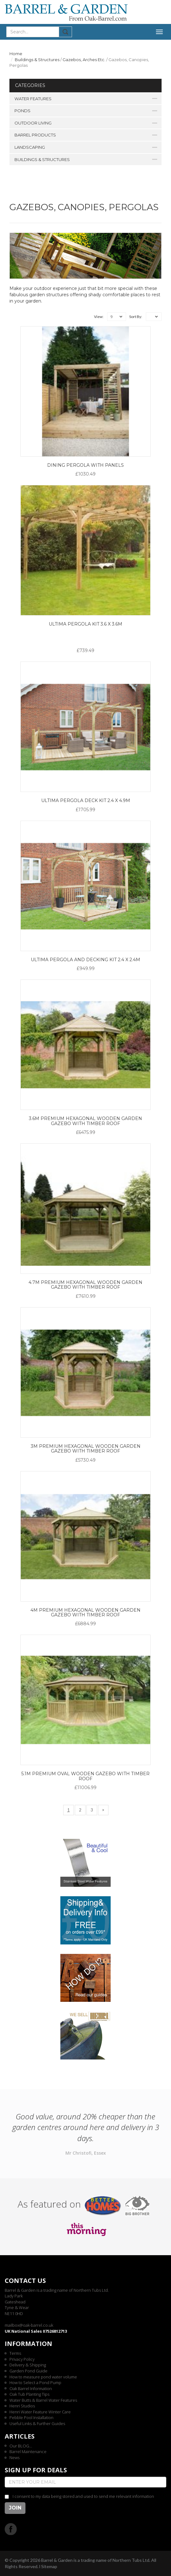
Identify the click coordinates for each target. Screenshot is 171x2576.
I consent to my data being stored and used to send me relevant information (83, 2496)
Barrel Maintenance (28, 2451)
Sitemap (49, 2566)
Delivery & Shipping (27, 2365)
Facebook (11, 2529)
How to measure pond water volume (43, 2377)
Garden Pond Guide (28, 2371)
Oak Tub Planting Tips (29, 2394)
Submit (65, 31)
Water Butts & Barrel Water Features (43, 2400)
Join (15, 2508)
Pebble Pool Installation (31, 2417)
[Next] (103, 1810)
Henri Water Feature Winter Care (40, 2412)
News (14, 2457)
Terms (15, 2353)
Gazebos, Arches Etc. (84, 59)
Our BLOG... (20, 2446)
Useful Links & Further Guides (37, 2423)
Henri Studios (22, 2406)
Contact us (25, 2280)
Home (15, 53)
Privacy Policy (22, 2359)
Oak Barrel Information (30, 2388)
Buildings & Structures (37, 59)
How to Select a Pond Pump (35, 2382)
